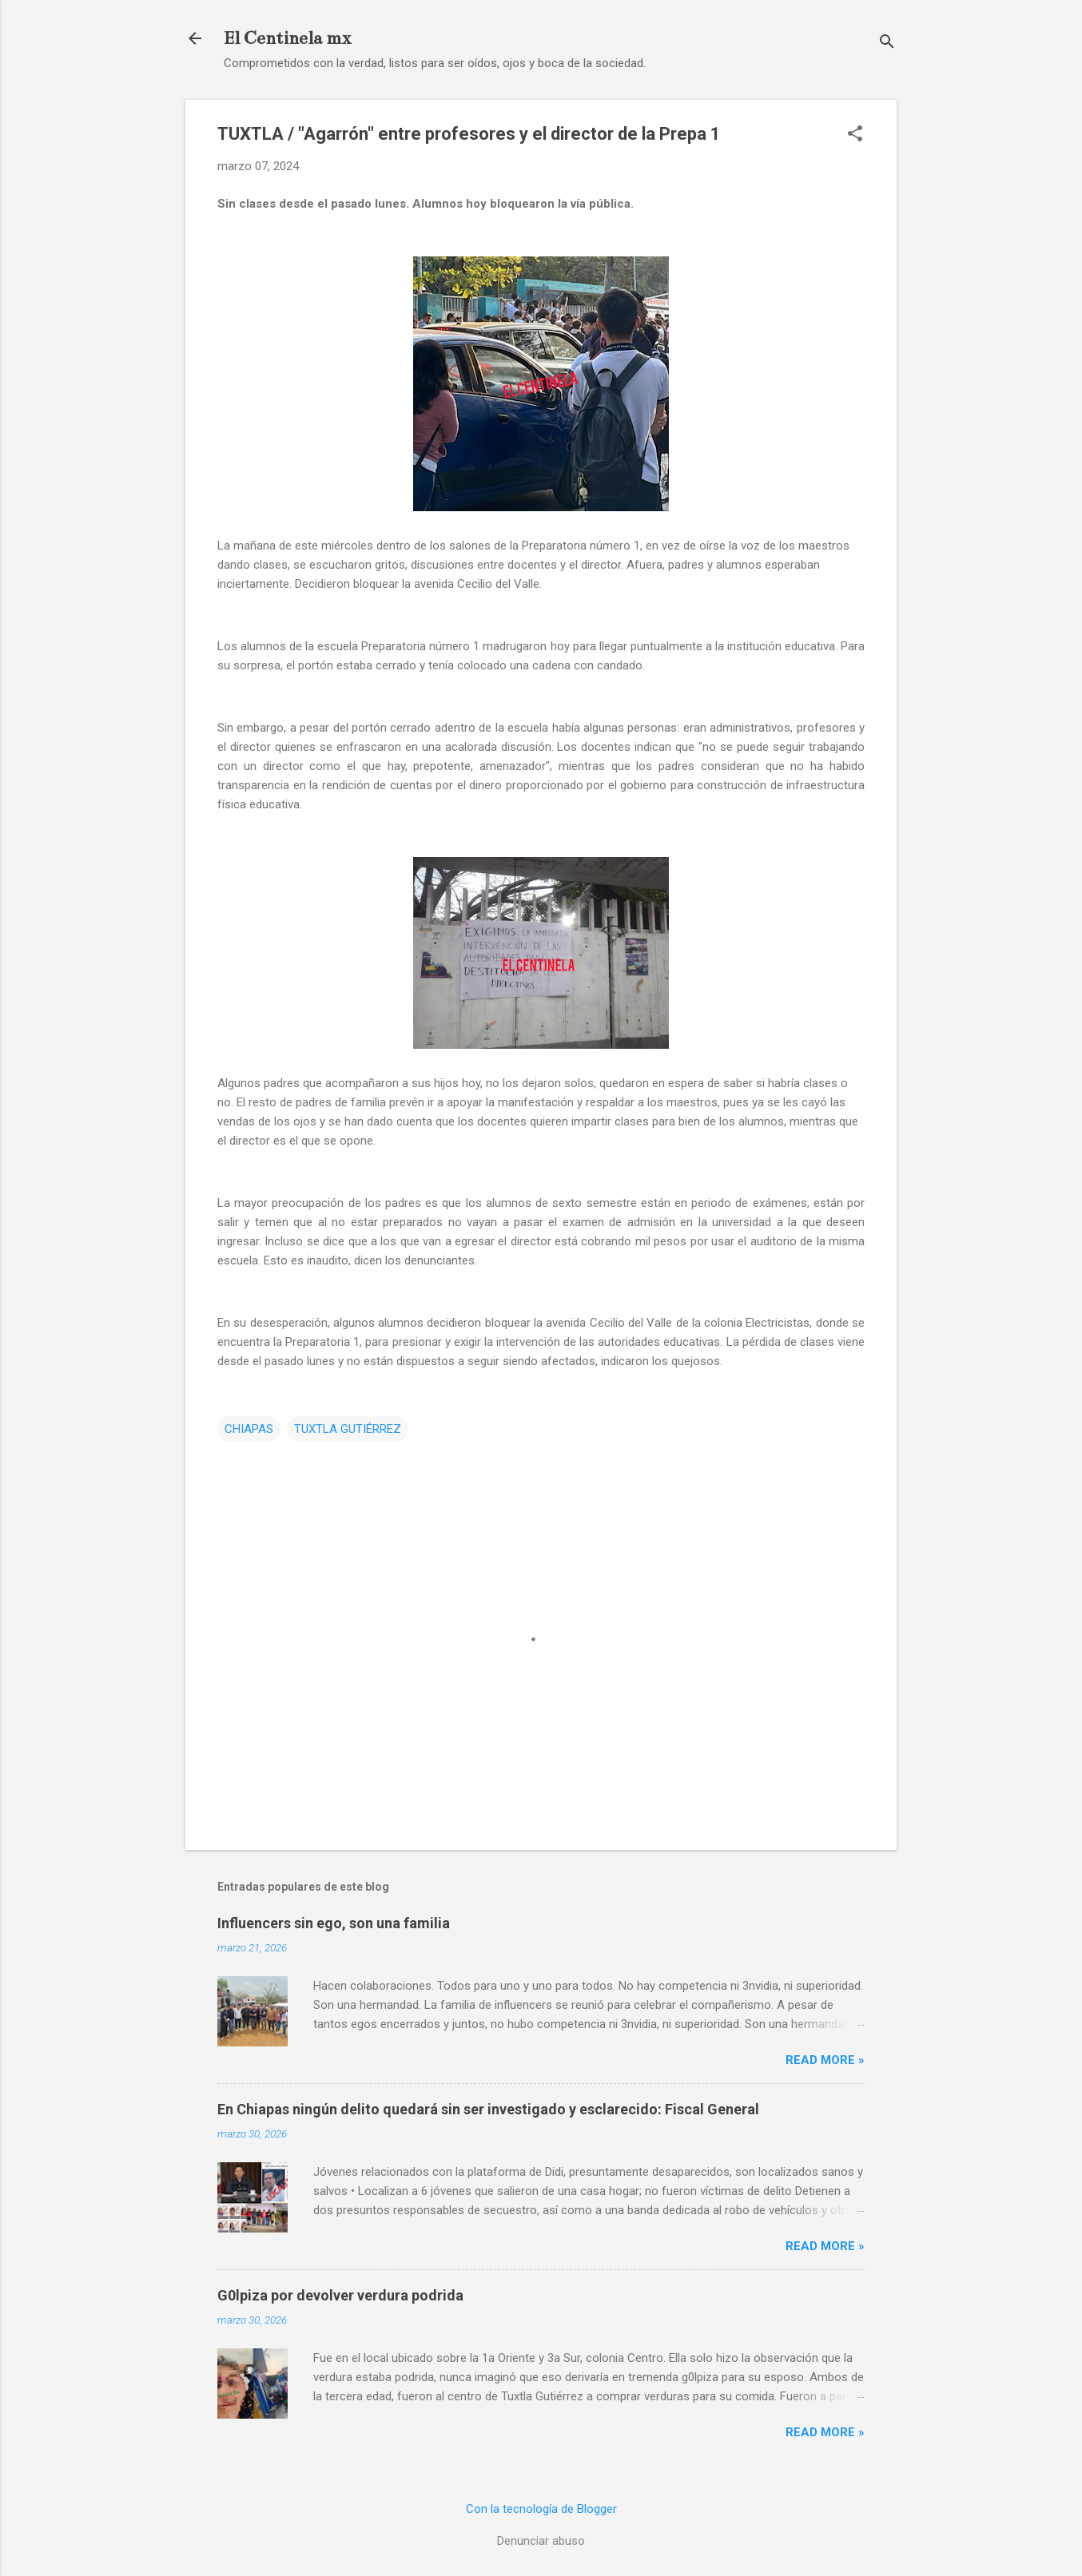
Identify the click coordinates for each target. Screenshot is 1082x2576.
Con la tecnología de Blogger (541, 2509)
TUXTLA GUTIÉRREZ (347, 1429)
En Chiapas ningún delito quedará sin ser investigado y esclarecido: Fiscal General (488, 2109)
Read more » (825, 2060)
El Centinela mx (287, 38)
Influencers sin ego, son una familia (333, 1923)
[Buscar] (887, 43)
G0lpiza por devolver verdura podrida (340, 2295)
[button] (855, 135)
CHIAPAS (249, 1429)
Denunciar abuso (541, 2541)
